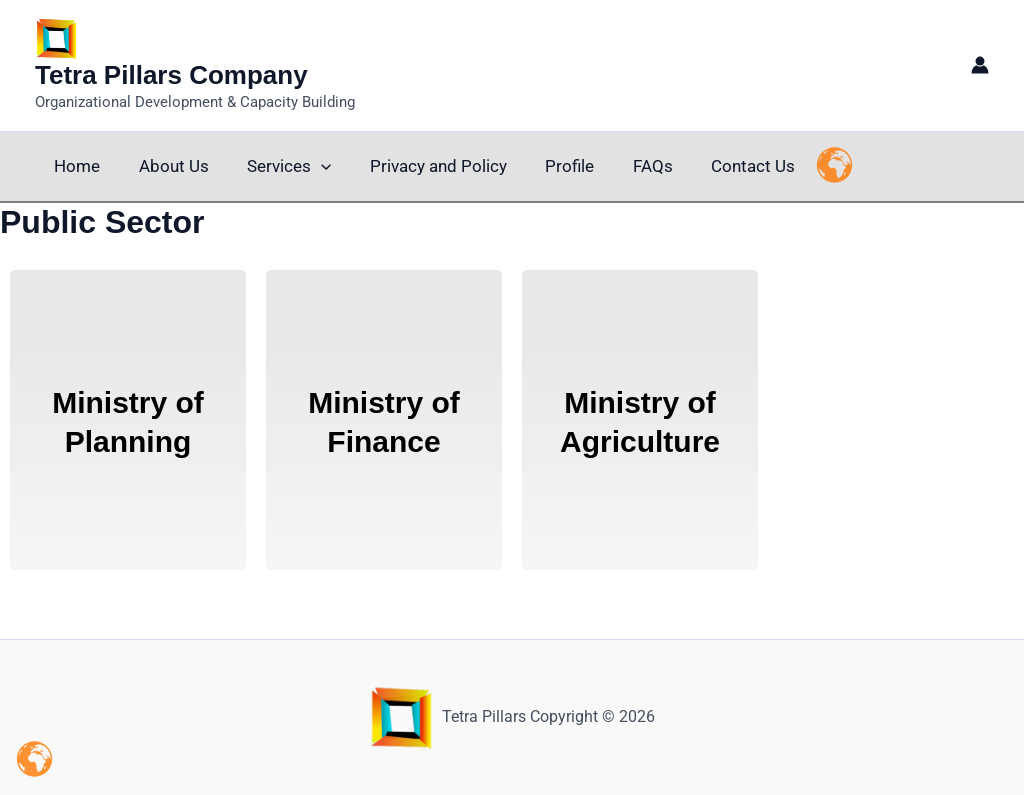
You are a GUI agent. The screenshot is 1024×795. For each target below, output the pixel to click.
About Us (167, 166)
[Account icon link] (980, 65)
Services (278, 166)
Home (75, 166)
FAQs (628, 166)
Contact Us (724, 166)
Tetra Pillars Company (171, 75)
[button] (310, 166)
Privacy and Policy (422, 166)
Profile (549, 166)
